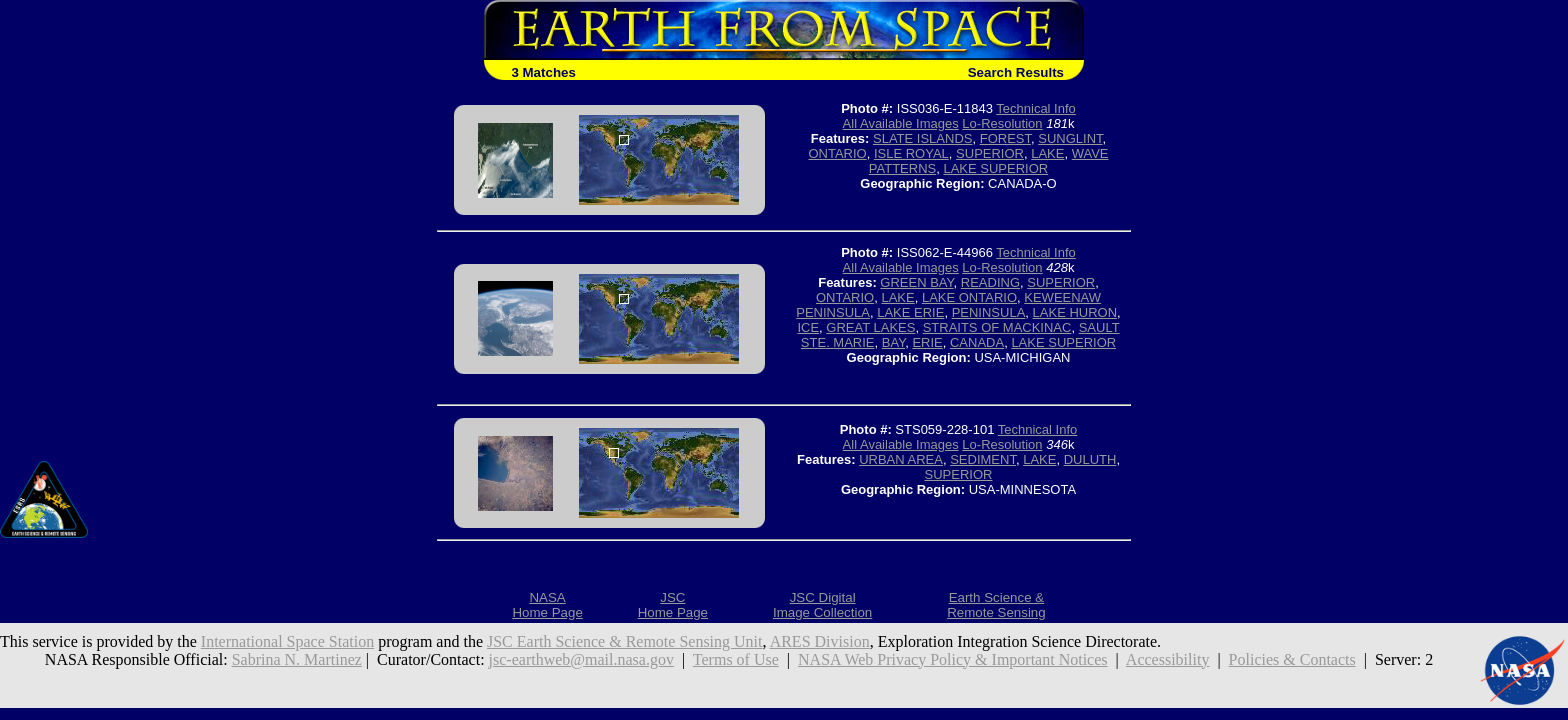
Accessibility (1168, 659)
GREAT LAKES (870, 327)
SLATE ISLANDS (922, 138)
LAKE (1047, 153)
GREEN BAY (916, 282)
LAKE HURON (1075, 312)
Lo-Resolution (1002, 123)
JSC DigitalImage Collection (822, 605)
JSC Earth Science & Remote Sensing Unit (625, 641)
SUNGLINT (1070, 138)
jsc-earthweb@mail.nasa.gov (581, 659)
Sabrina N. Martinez (297, 659)
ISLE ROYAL (911, 153)
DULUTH (1090, 459)
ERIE (927, 342)
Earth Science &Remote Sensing (996, 605)
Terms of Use (736, 659)
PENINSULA (989, 312)
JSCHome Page (673, 605)
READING (990, 282)
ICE (808, 327)
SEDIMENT (983, 459)
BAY (893, 342)
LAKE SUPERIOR (995, 168)
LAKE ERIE (910, 312)
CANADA (977, 342)
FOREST (1005, 138)
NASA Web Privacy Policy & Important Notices (953, 659)
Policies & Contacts (1292, 659)
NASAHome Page (547, 605)
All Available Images (901, 123)
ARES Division (820, 641)
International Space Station (287, 641)
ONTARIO (837, 153)
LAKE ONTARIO (969, 297)
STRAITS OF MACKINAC (997, 327)
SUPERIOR (990, 153)
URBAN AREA (901, 459)
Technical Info (1036, 108)
